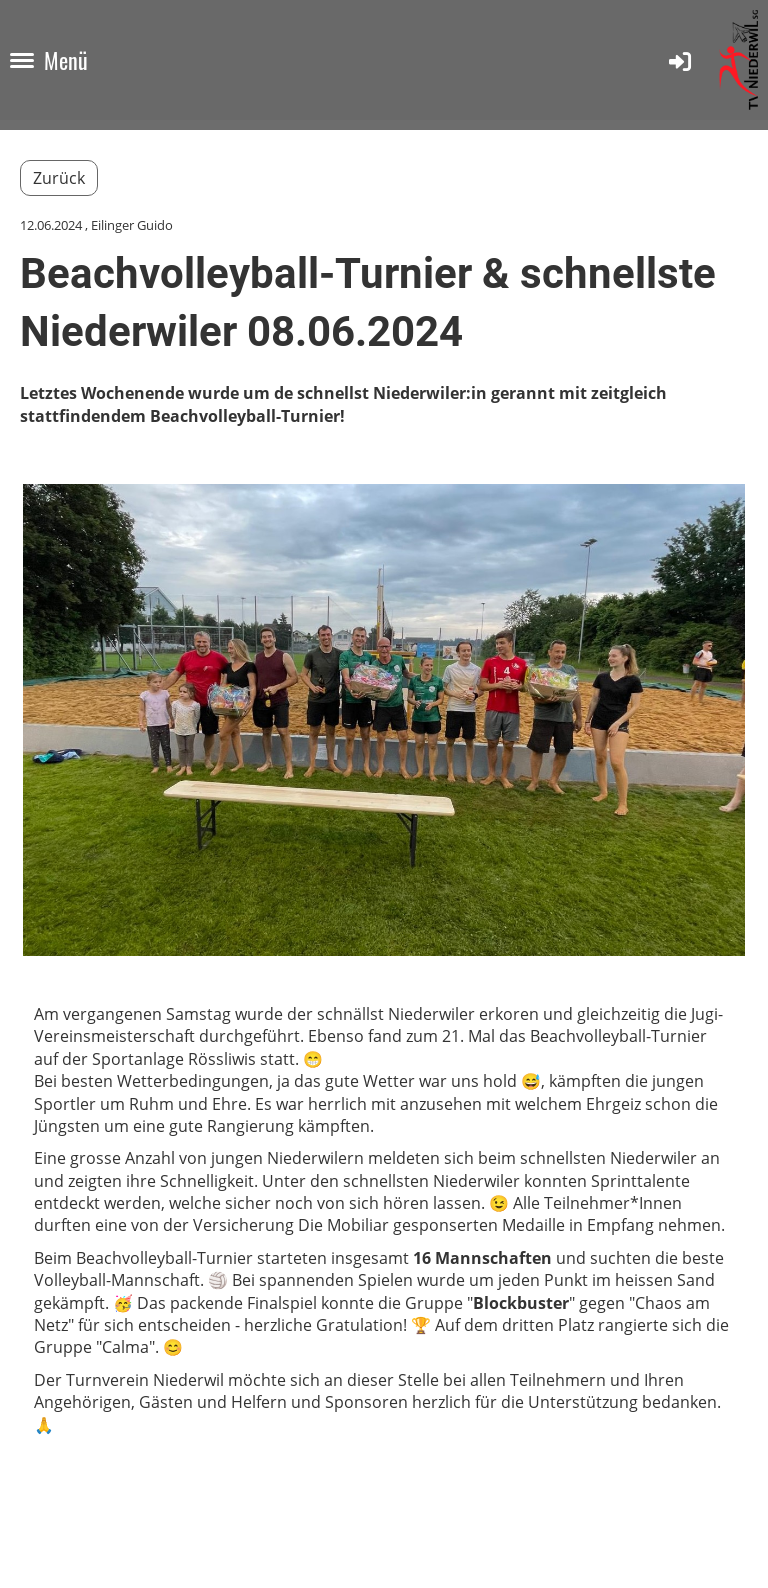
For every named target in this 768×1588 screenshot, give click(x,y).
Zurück (59, 178)
